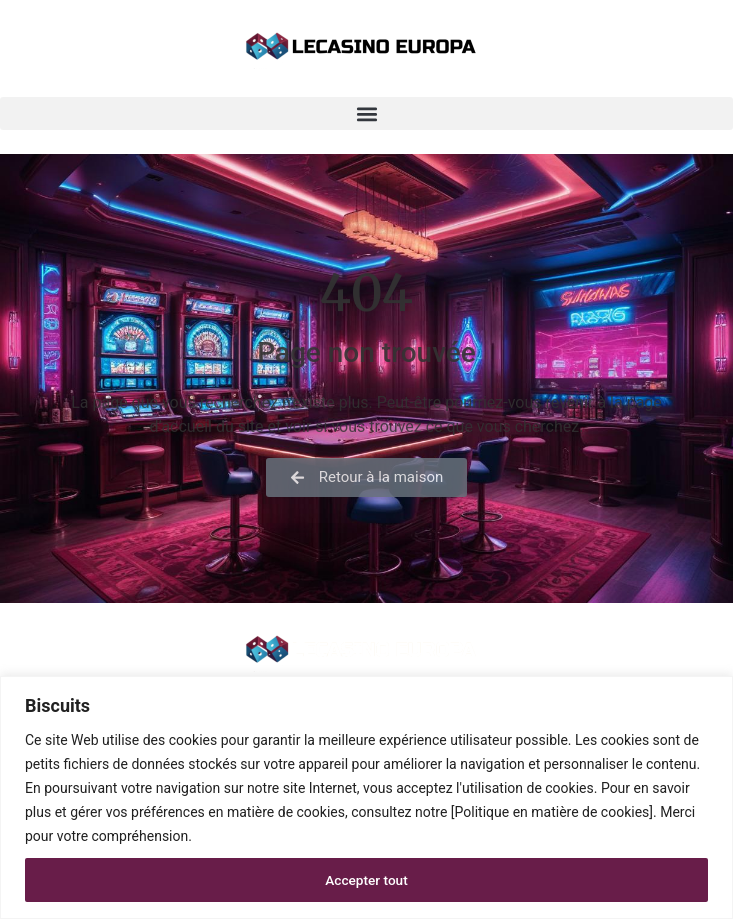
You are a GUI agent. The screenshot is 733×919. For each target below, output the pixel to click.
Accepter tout (366, 880)
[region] (366, 797)
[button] (366, 113)
